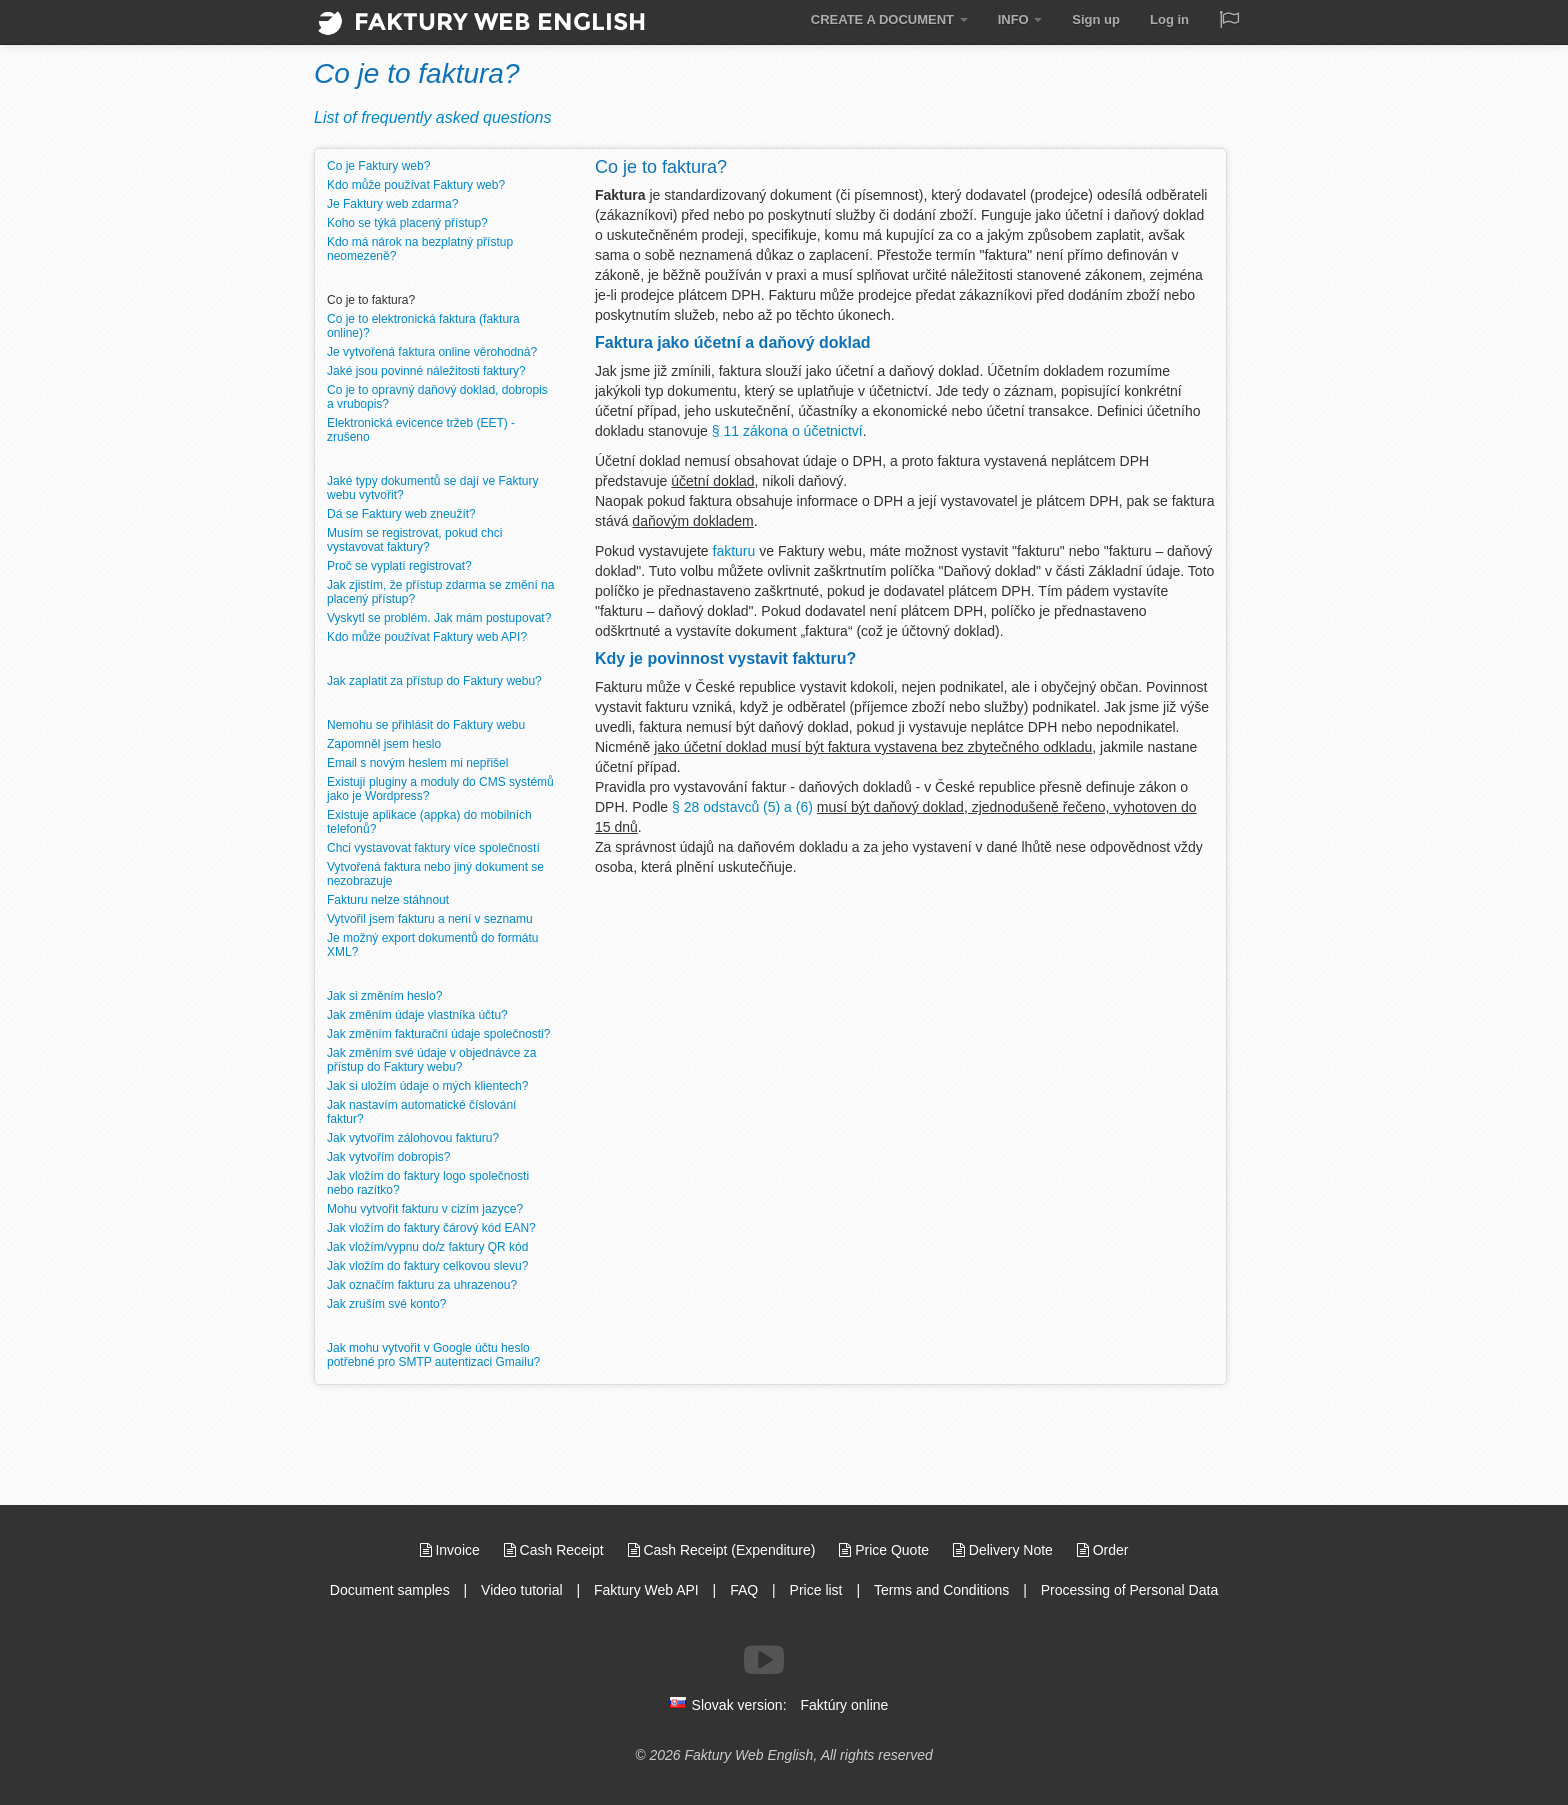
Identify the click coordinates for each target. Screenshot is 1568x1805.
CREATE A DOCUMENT (889, 19)
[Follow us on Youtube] (764, 1660)
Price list (816, 1590)
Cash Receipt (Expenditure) (724, 1550)
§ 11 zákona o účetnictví (787, 431)
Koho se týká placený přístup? (407, 223)
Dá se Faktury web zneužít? (401, 514)
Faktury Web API (646, 1590)
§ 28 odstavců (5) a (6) (742, 807)
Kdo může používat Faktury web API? (427, 637)
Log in (1169, 19)
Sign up (1096, 19)
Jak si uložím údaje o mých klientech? (427, 1086)
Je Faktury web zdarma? (392, 204)
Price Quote (886, 1550)
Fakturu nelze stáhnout (388, 900)
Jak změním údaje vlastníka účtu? (417, 1015)
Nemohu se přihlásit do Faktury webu (426, 725)
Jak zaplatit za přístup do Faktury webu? (434, 681)
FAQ (744, 1590)
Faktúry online (844, 1705)
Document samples (390, 1590)
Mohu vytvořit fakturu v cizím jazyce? (425, 1209)
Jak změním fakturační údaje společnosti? (438, 1034)
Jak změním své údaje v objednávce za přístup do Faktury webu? (431, 1060)
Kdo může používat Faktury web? (416, 185)
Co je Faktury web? (378, 166)
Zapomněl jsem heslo (384, 744)
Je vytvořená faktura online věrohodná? (432, 352)
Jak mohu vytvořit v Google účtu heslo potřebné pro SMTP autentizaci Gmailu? (433, 1355)
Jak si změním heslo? (384, 996)
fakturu (734, 551)
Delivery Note (1005, 1550)
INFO (1020, 19)
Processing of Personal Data (1129, 1590)
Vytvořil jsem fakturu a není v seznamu (430, 919)
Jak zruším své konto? (386, 1304)
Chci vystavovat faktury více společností (433, 848)
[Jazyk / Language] (1229, 21)
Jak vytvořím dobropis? (388, 1157)
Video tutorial (521, 1590)
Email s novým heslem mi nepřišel (417, 763)
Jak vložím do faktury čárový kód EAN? (431, 1228)
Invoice (452, 1550)
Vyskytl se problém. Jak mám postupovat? (439, 618)
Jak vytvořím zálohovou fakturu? (413, 1138)
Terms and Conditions (941, 1590)
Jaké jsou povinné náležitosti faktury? (426, 371)
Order (1103, 1550)
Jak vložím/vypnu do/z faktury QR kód (427, 1247)
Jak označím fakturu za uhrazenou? (422, 1285)
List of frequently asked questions (432, 117)
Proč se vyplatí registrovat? (399, 566)
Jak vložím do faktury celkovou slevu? (427, 1266)
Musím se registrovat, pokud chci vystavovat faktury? (414, 540)
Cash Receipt (556, 1550)
